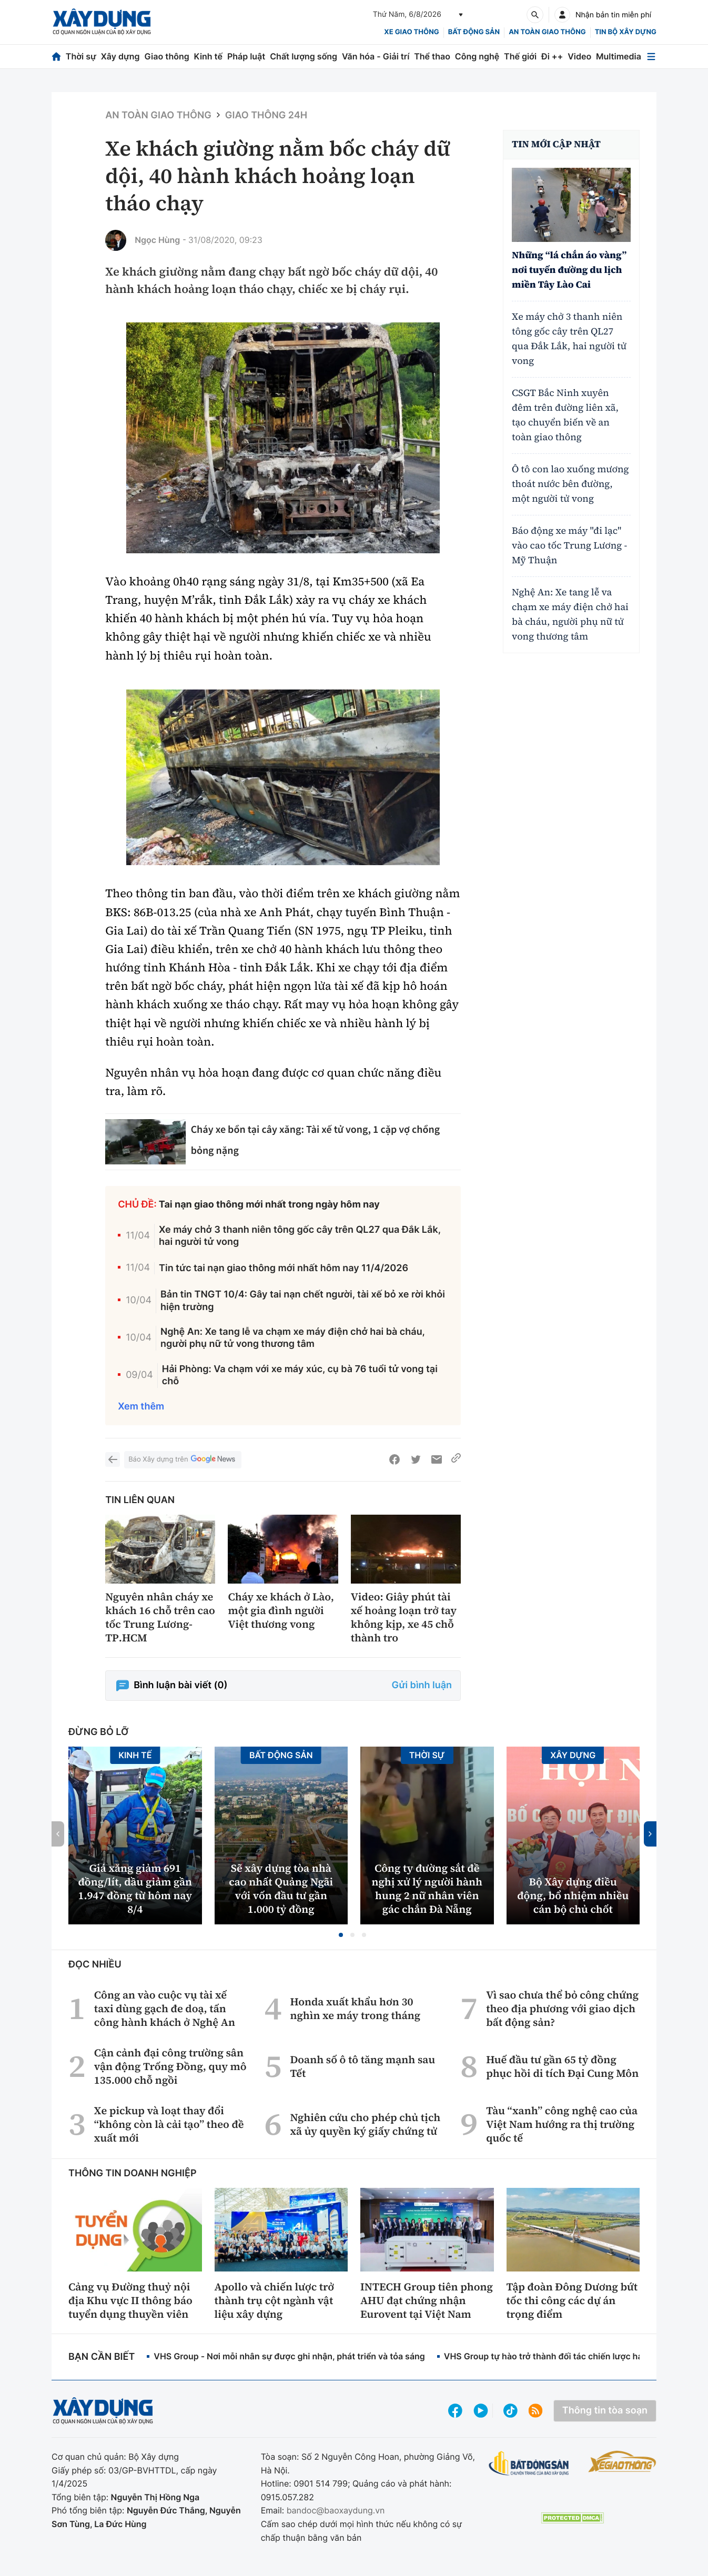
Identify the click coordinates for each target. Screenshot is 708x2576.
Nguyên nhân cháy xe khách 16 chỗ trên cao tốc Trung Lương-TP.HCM (160, 1617)
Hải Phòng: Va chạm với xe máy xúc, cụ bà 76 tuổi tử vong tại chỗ (300, 1375)
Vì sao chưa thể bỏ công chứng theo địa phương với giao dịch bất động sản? (562, 2008)
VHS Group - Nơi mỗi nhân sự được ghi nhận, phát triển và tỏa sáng (289, 2356)
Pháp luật (246, 56)
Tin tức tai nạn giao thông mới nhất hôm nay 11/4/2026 (283, 1268)
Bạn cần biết (101, 2356)
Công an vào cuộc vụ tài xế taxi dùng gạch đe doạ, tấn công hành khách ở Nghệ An (164, 2008)
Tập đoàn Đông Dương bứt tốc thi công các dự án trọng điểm (572, 2300)
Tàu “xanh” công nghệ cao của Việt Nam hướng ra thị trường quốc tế (562, 2124)
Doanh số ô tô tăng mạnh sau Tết (362, 2066)
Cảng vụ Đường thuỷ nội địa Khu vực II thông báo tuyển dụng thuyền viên (130, 2300)
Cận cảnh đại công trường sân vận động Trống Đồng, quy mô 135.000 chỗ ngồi (170, 2066)
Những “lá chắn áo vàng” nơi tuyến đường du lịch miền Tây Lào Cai (569, 270)
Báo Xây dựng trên (182, 1459)
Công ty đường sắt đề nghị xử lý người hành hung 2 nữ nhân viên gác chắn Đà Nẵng (426, 1888)
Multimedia (618, 56)
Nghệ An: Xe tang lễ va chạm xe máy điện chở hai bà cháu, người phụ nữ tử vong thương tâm (292, 1338)
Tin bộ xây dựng (625, 32)
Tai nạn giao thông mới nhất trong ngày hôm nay (269, 1204)
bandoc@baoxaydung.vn (336, 2510)
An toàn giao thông (547, 32)
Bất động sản (474, 32)
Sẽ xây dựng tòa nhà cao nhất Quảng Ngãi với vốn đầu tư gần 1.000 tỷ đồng (281, 1888)
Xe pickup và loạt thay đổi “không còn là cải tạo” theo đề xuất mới (169, 2124)
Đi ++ (552, 56)
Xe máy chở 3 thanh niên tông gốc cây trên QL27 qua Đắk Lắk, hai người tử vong (300, 1236)
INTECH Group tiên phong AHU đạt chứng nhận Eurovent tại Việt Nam (426, 2300)
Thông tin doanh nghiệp (132, 2173)
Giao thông (166, 56)
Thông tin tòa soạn (605, 2410)
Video (579, 56)
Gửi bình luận (422, 1685)
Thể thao (432, 56)
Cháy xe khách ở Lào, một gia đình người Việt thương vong (280, 1610)
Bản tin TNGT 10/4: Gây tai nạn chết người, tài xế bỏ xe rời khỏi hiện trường (302, 1300)
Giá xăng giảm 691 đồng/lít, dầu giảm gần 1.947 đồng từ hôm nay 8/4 (135, 1888)
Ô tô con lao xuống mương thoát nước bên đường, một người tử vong (570, 484)
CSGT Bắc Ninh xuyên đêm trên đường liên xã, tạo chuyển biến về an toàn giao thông (565, 415)
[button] (341, 1935)
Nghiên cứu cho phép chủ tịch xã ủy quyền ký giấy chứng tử (365, 2124)
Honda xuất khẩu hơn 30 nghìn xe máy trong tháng (355, 2008)
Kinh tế (208, 56)
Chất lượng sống (303, 56)
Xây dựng (120, 56)
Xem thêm (141, 1406)
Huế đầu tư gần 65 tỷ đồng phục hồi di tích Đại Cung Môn (562, 2066)
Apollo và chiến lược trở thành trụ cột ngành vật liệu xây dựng (275, 2300)
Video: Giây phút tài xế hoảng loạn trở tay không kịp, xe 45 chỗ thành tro (404, 1617)
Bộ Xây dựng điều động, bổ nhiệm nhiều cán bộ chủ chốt (573, 1895)
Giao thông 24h (266, 115)
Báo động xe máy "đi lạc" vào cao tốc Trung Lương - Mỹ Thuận (569, 545)
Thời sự (81, 56)
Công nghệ (477, 56)
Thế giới (520, 56)
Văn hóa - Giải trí (375, 56)
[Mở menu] (651, 56)
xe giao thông (411, 32)
